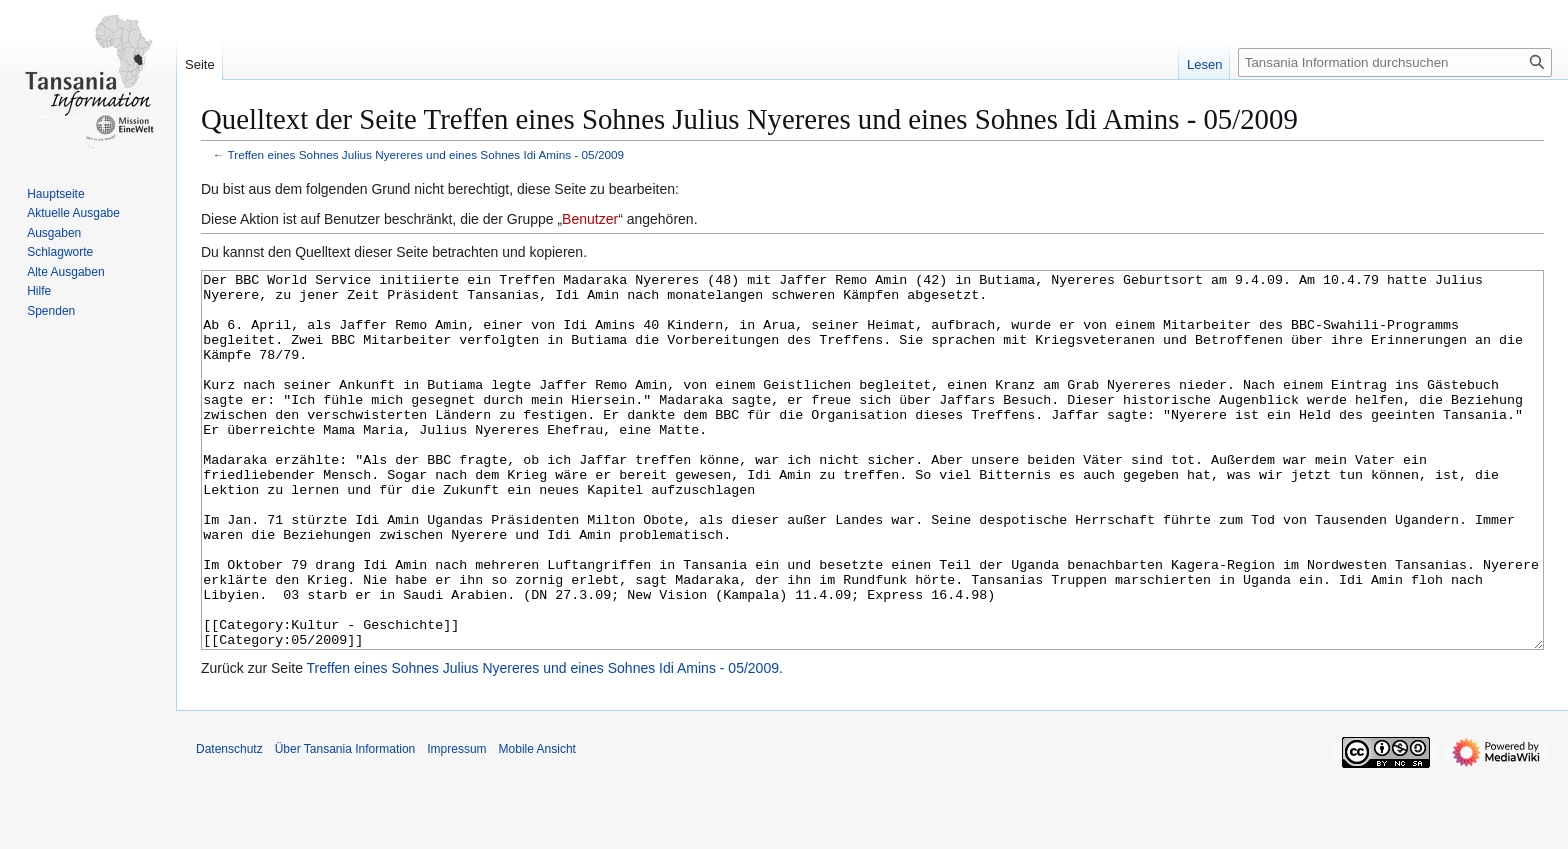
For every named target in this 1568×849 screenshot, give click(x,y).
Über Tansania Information (345, 824)
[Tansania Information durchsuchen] (1395, 62)
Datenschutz (229, 824)
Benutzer (590, 219)
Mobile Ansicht (537, 824)
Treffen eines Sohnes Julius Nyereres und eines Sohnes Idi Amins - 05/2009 (426, 154)
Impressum (456, 824)
